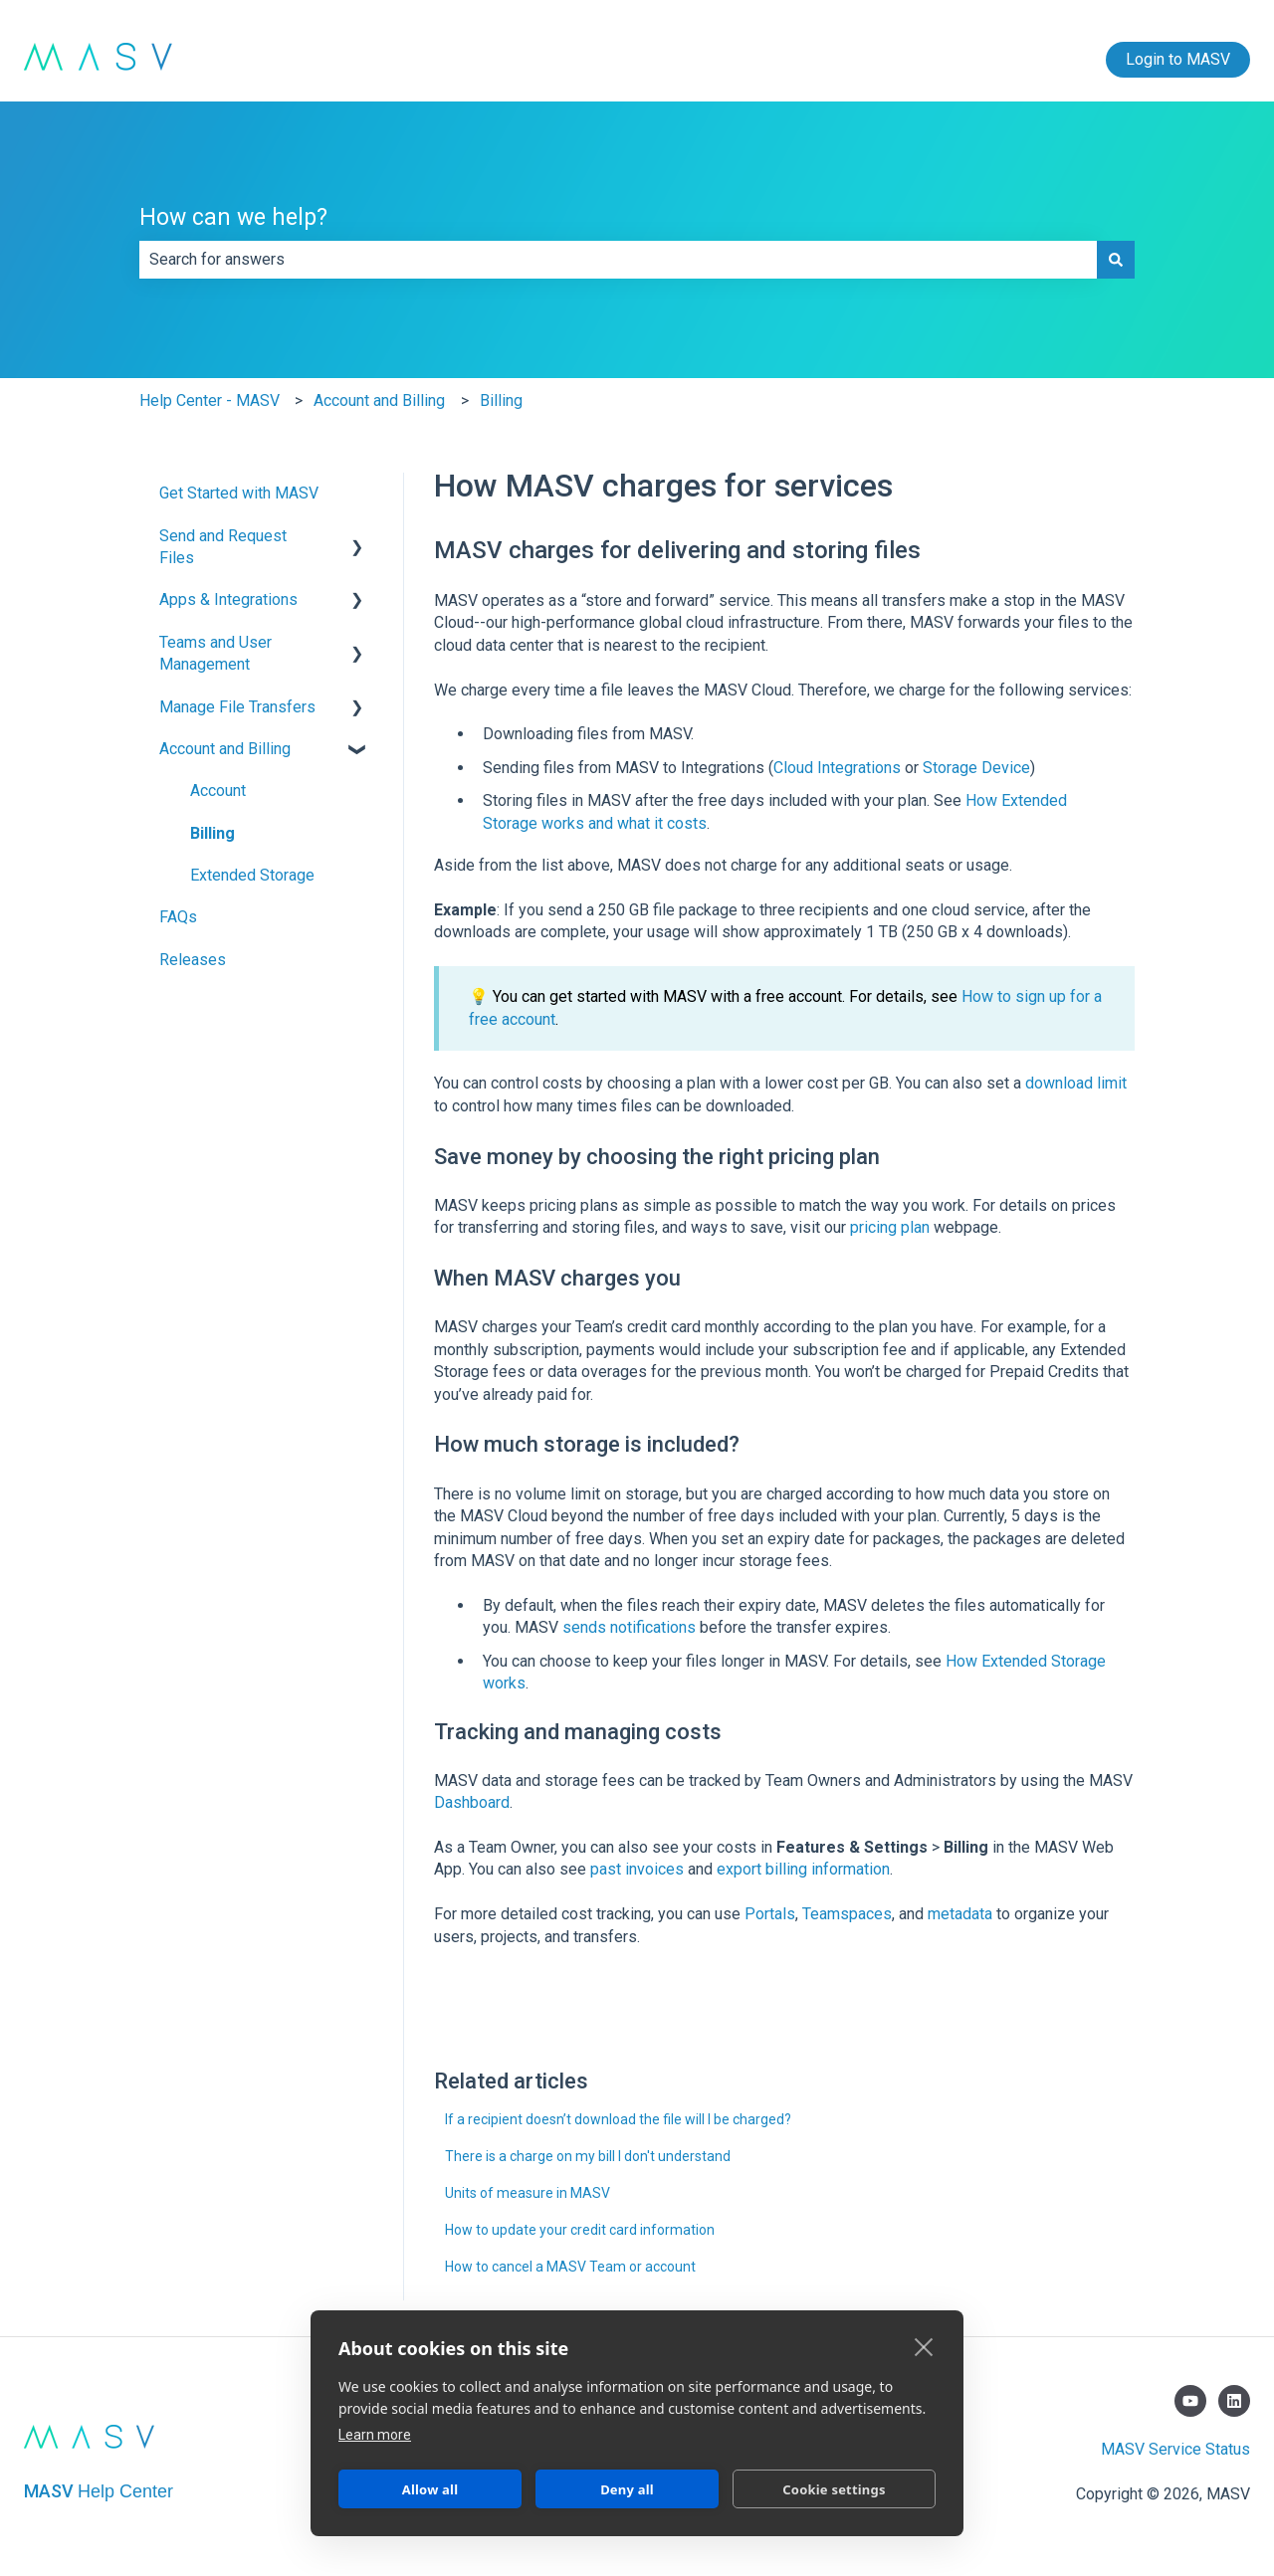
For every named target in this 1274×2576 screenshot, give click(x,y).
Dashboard (472, 1802)
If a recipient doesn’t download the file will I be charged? (618, 2119)
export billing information (803, 1869)
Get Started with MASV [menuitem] (238, 493)
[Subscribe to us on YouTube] (1190, 2401)
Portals (769, 1913)
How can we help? (233, 217)
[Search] (1116, 260)
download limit (1076, 1083)
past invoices (637, 1869)
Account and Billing (379, 400)
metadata (960, 1913)
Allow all (430, 2489)
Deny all (627, 2489)
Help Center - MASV (209, 400)
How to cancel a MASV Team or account (570, 2267)
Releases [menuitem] (192, 959)
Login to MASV (1178, 59)
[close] (924, 2346)
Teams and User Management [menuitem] (215, 653)
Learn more (374, 2435)
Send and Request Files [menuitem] (223, 546)
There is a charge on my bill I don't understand (588, 2156)
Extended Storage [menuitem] (252, 875)
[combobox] (618, 260)
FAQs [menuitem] (178, 916)
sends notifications (629, 1627)
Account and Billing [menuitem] (225, 748)
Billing (501, 400)
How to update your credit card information (580, 2230)
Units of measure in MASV (527, 2193)
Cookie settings (833, 2489)
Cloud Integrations (837, 767)
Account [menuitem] (218, 790)
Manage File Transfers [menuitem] (237, 706)
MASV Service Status (1175, 2449)
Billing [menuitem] (212, 833)
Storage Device (976, 767)
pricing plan (890, 1227)
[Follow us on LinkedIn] (1234, 2401)
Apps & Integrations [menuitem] (228, 599)
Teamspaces (847, 1913)
